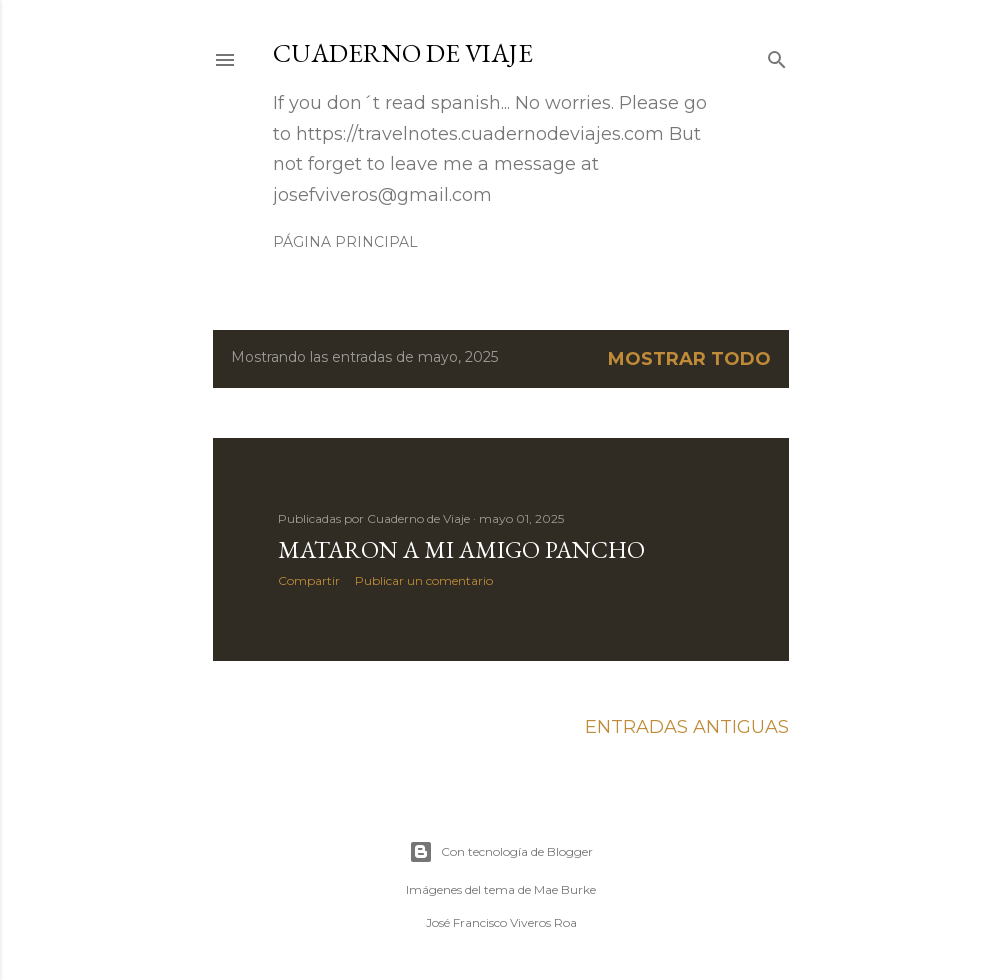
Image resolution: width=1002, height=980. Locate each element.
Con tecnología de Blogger (501, 852)
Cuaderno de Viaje (403, 53)
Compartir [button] (309, 580)
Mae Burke (565, 889)
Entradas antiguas (687, 727)
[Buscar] (777, 57)
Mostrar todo (689, 359)
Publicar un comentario (424, 580)
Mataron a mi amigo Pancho (461, 549)
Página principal (345, 242)
